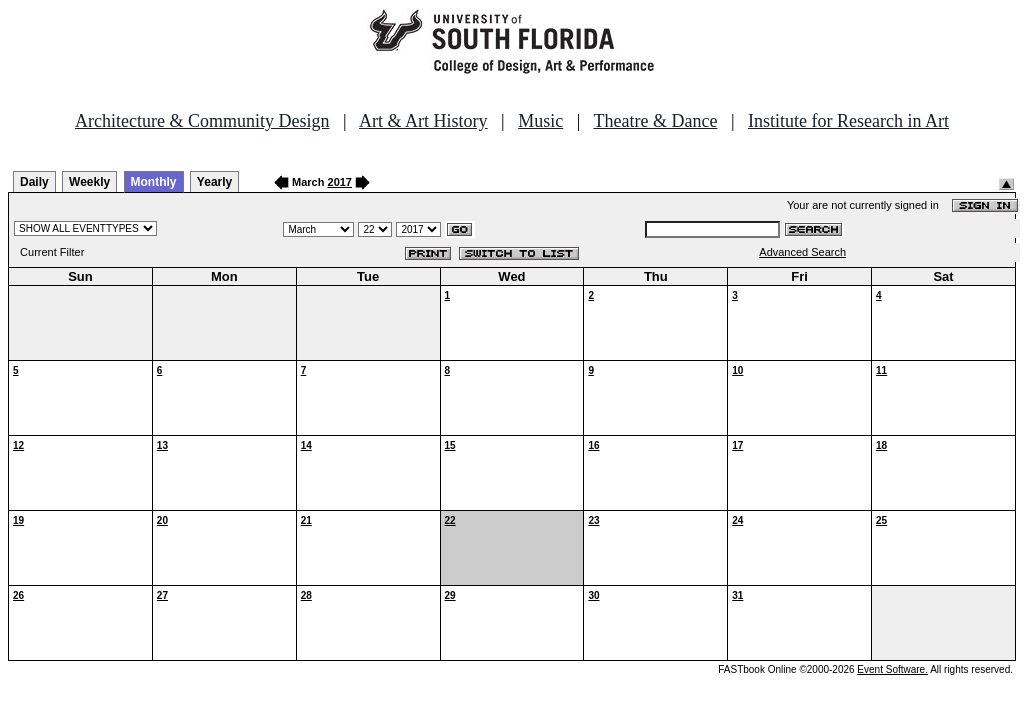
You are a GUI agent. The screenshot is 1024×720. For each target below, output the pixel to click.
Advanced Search (802, 252)
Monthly (154, 182)
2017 (340, 182)
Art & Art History (423, 121)
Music (540, 121)
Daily (34, 182)
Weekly (89, 182)
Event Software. (892, 669)
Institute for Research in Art (848, 121)
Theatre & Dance (655, 121)
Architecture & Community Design (202, 121)
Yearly (214, 182)
